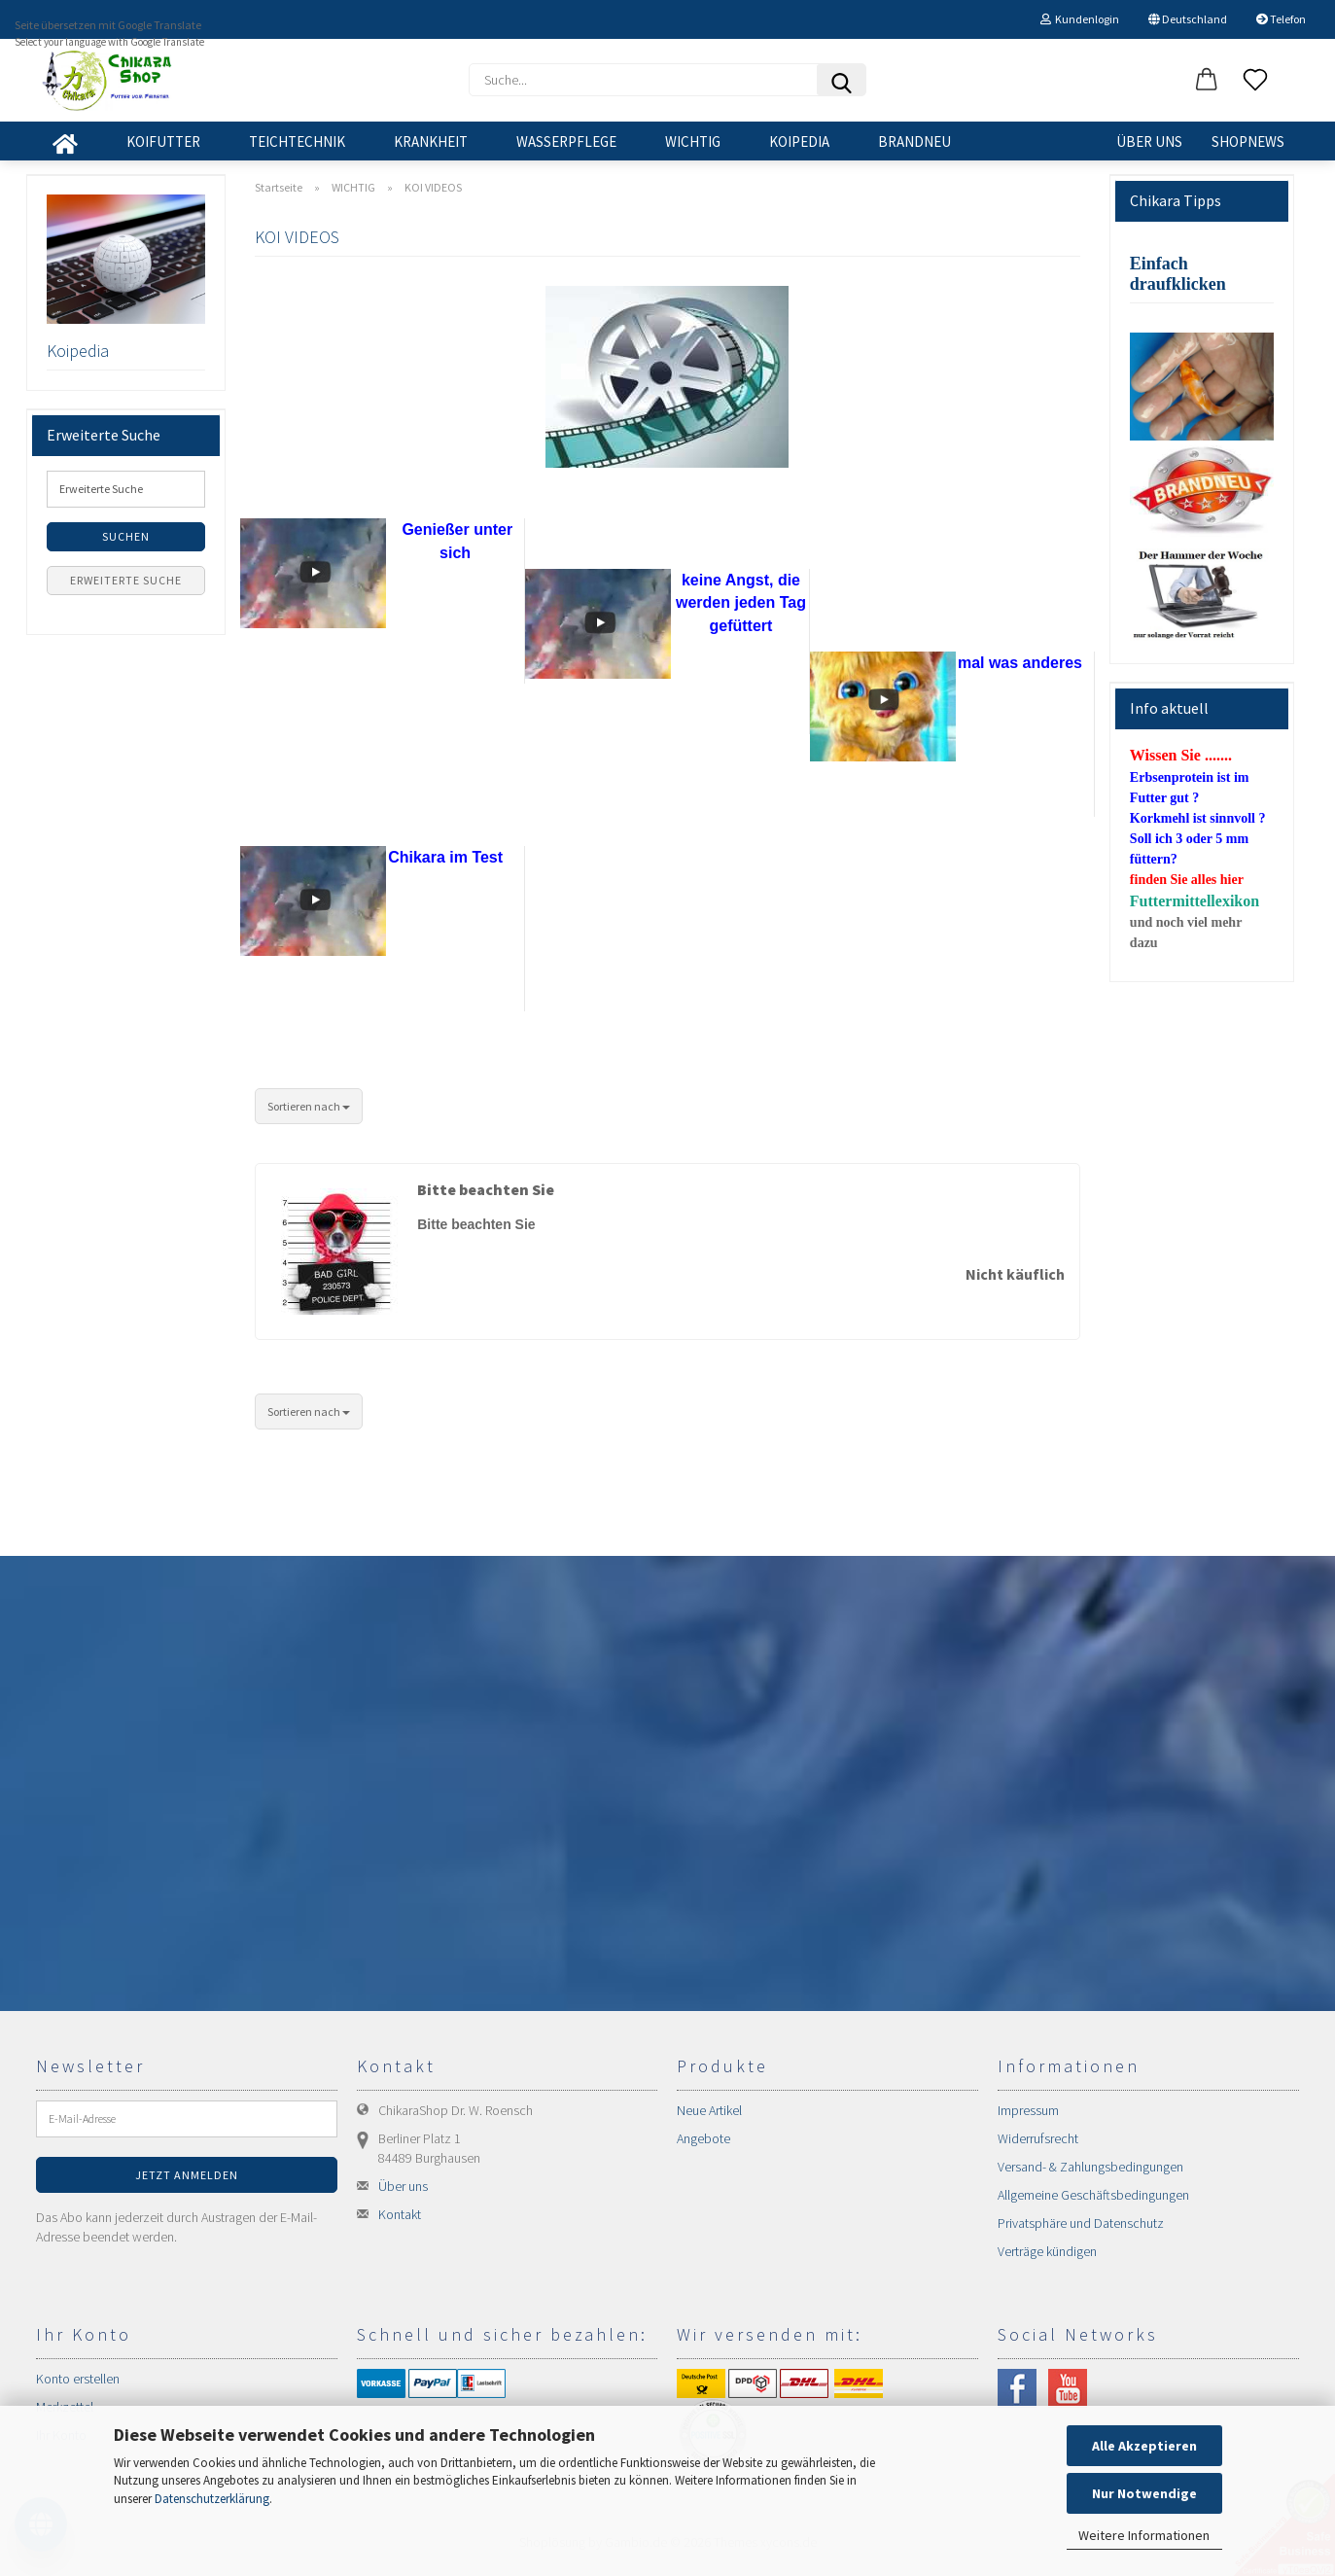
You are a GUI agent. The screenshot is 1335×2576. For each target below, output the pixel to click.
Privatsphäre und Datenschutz (1081, 2223)
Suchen (126, 536)
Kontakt (399, 2214)
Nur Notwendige (1144, 2493)
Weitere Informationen (1144, 2535)
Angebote (703, 2138)
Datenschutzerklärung (212, 2498)
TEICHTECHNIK (297, 141)
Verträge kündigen (1047, 2251)
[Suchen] (841, 79)
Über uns (1149, 141)
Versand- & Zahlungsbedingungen (1090, 2166)
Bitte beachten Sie (485, 1189)
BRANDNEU (914, 141)
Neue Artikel (709, 2110)
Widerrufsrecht (1038, 2138)
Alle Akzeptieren (1144, 2445)
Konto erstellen (78, 2378)
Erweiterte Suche (126, 580)
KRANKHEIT (431, 141)
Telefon (1281, 19)
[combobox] (309, 1106)
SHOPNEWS (1248, 141)
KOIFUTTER (163, 141)
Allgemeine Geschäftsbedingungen (1093, 2195)
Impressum (1028, 2110)
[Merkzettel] (1255, 81)
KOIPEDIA (799, 141)
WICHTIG (692, 141)
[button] (1206, 81)
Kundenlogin (1079, 19)
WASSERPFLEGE (566, 141)
